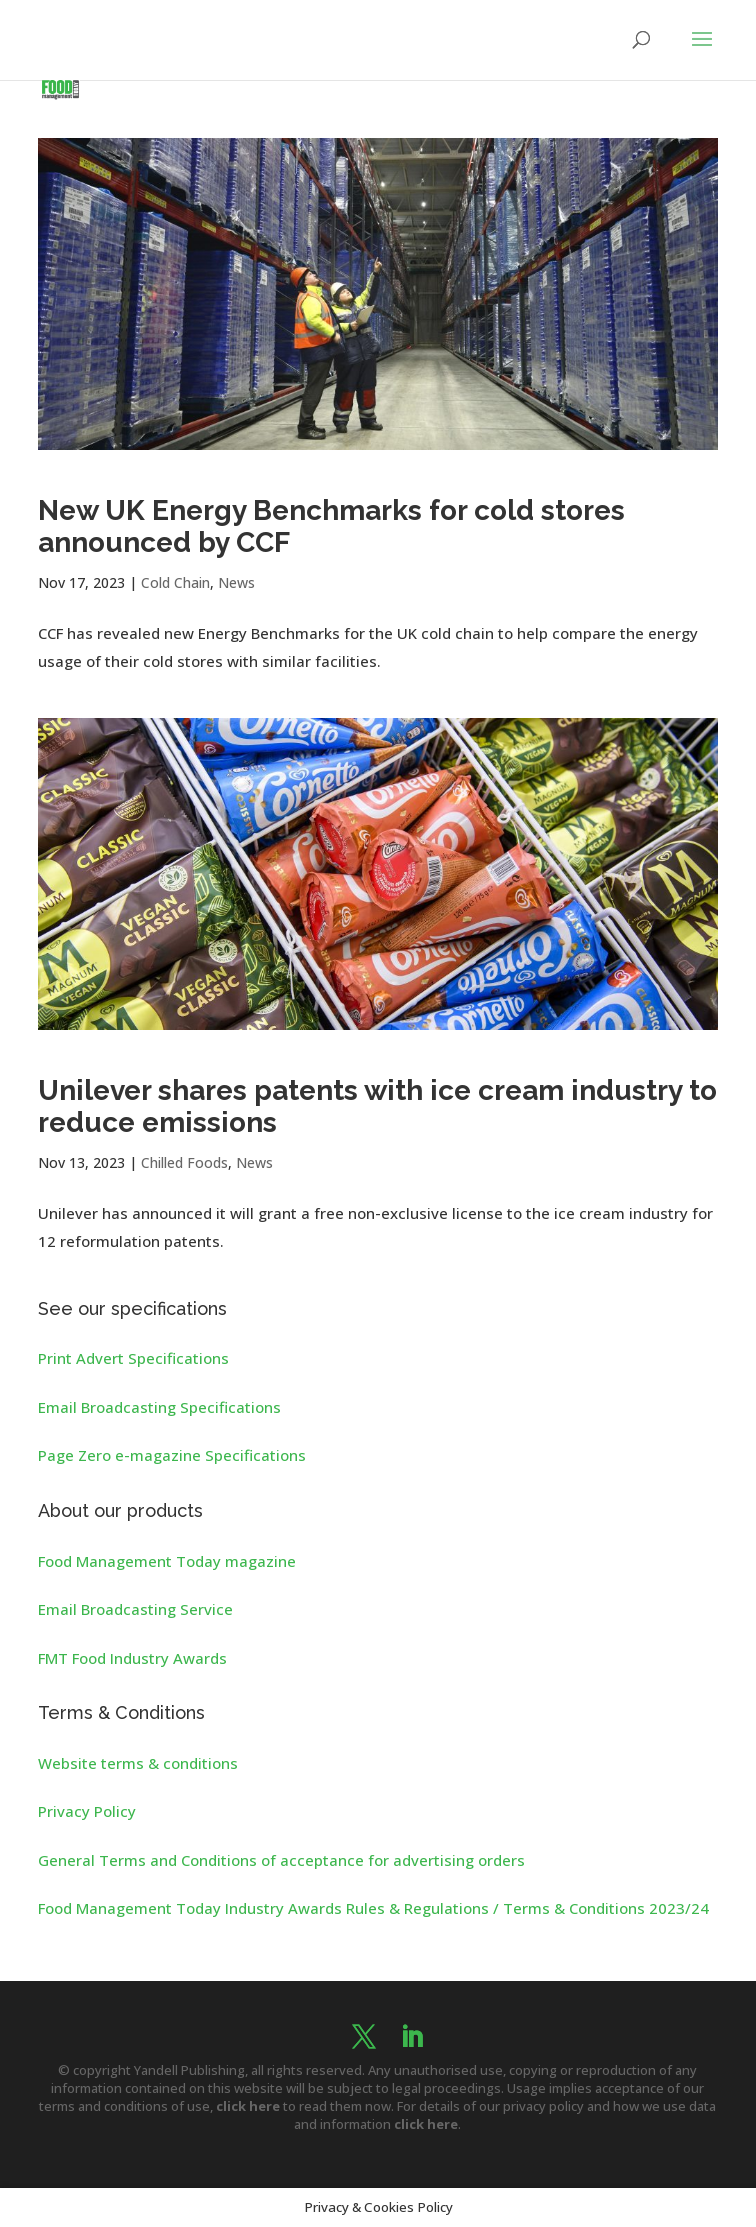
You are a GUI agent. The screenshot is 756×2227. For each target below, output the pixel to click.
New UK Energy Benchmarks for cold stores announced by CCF (331, 526)
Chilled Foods (184, 1162)
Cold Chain (175, 582)
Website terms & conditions (138, 1763)
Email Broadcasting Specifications (159, 1407)
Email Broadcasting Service (135, 1609)
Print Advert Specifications (133, 1358)
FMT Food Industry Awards (132, 1658)
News (236, 582)
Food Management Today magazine (167, 1561)
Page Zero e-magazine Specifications (172, 1455)
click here (248, 2106)
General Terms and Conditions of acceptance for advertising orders (281, 1860)
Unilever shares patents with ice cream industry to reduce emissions (377, 1106)
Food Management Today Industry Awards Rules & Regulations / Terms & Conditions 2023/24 (373, 1908)
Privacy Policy (87, 1811)
